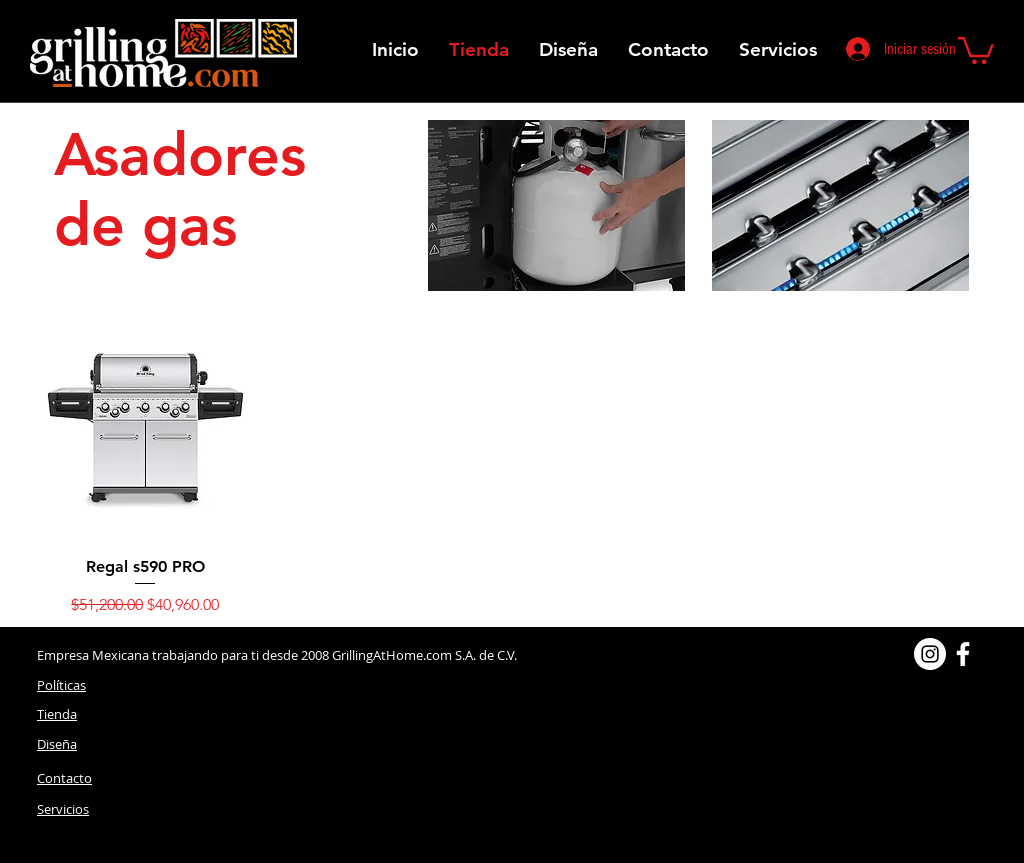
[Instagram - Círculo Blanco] (930, 654)
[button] (976, 49)
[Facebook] (963, 654)
